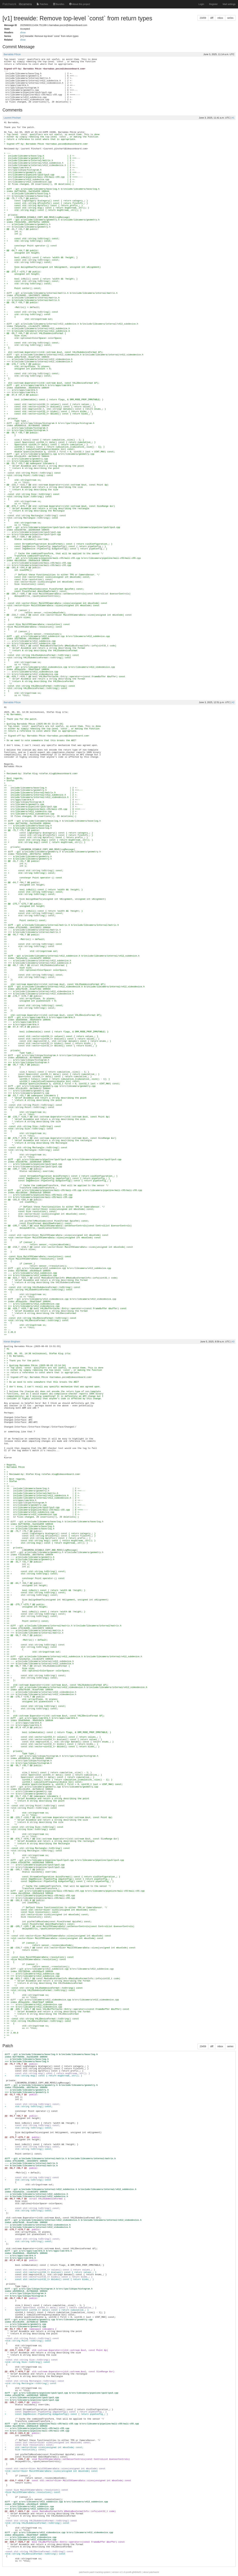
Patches (42, 4)
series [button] (230, 18)
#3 (233, 1341)
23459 (203, 18)
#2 (233, 702)
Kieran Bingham (12, 1341)
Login (201, 4)
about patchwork (151, 2572)
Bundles (58, 4)
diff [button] (211, 18)
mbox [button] (220, 18)
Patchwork (9, 4)
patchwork (84, 2572)
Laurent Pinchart (12, 117)
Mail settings (229, 4)
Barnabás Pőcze (12, 54)
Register (213, 4)
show (23, 32)
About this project (79, 4)
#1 (233, 117)
